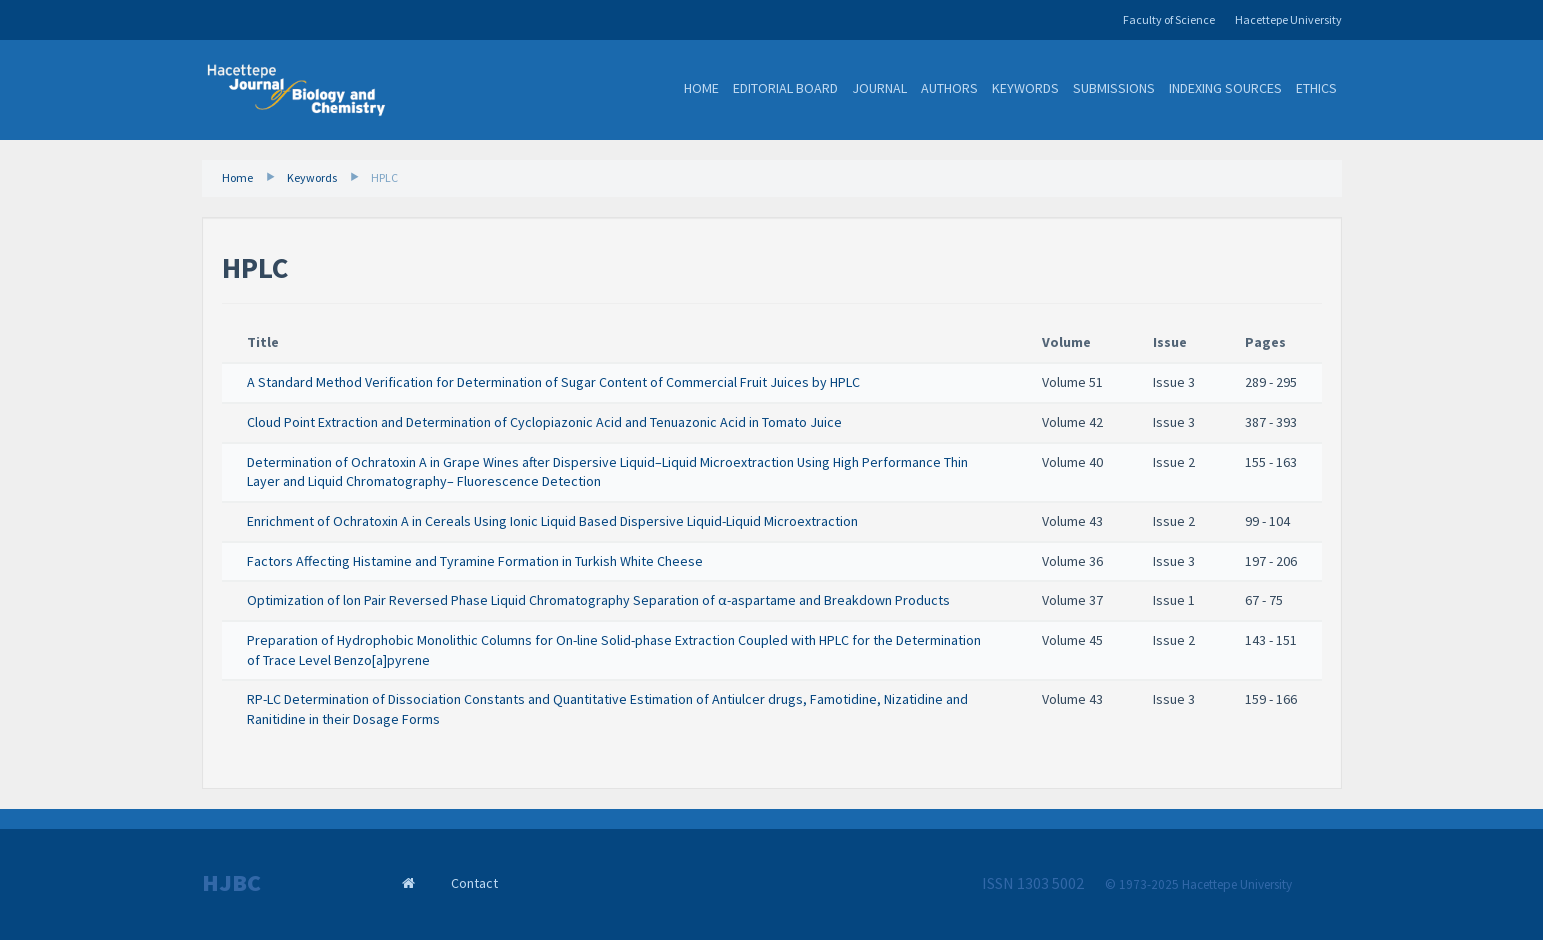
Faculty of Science (1169, 19)
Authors (949, 88)
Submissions (1114, 88)
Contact (474, 883)
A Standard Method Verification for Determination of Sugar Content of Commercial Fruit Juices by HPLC (553, 382)
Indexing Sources (1225, 88)
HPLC (384, 177)
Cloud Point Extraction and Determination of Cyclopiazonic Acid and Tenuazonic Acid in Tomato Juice (544, 422)
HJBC (231, 883)
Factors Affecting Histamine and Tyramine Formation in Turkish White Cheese (475, 561)
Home (701, 88)
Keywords (1025, 88)
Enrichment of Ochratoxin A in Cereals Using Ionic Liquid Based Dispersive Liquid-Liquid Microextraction (552, 521)
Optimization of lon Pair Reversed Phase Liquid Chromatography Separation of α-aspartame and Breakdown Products (598, 600)
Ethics (1316, 88)
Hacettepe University (1288, 19)
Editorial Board (785, 88)
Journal (879, 88)
